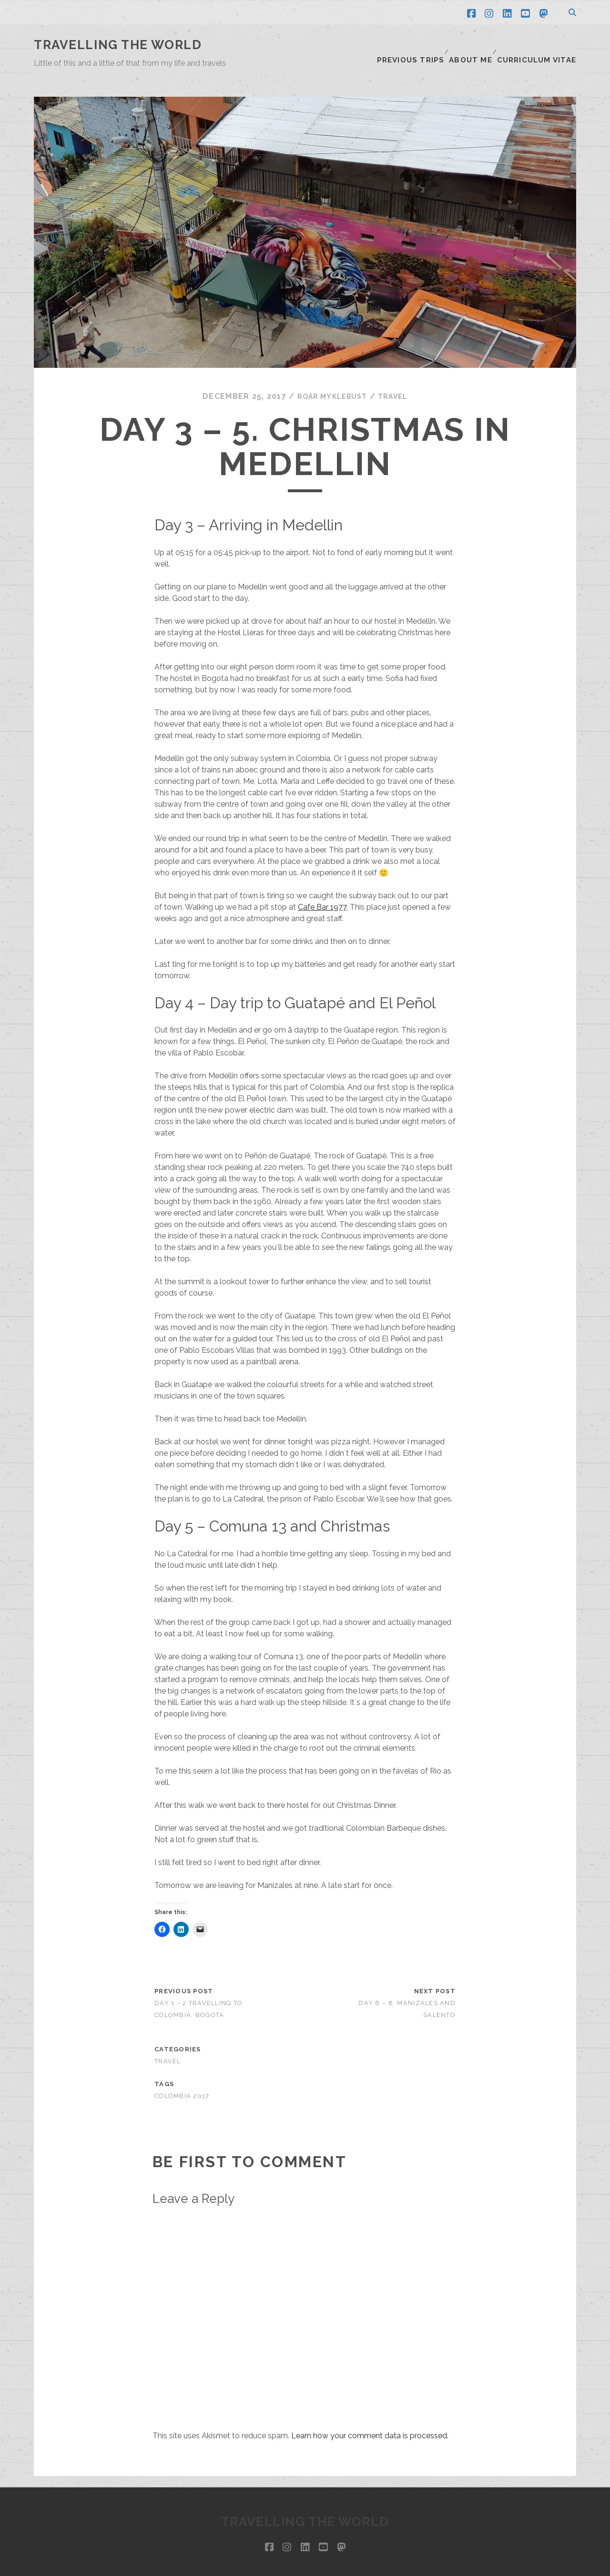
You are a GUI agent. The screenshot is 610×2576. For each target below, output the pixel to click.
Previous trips (416, 45)
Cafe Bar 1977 (322, 883)
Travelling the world (118, 45)
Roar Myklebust (330, 372)
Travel (397, 372)
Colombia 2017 (182, 2072)
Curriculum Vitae (541, 45)
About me (475, 45)
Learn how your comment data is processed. (369, 2412)
